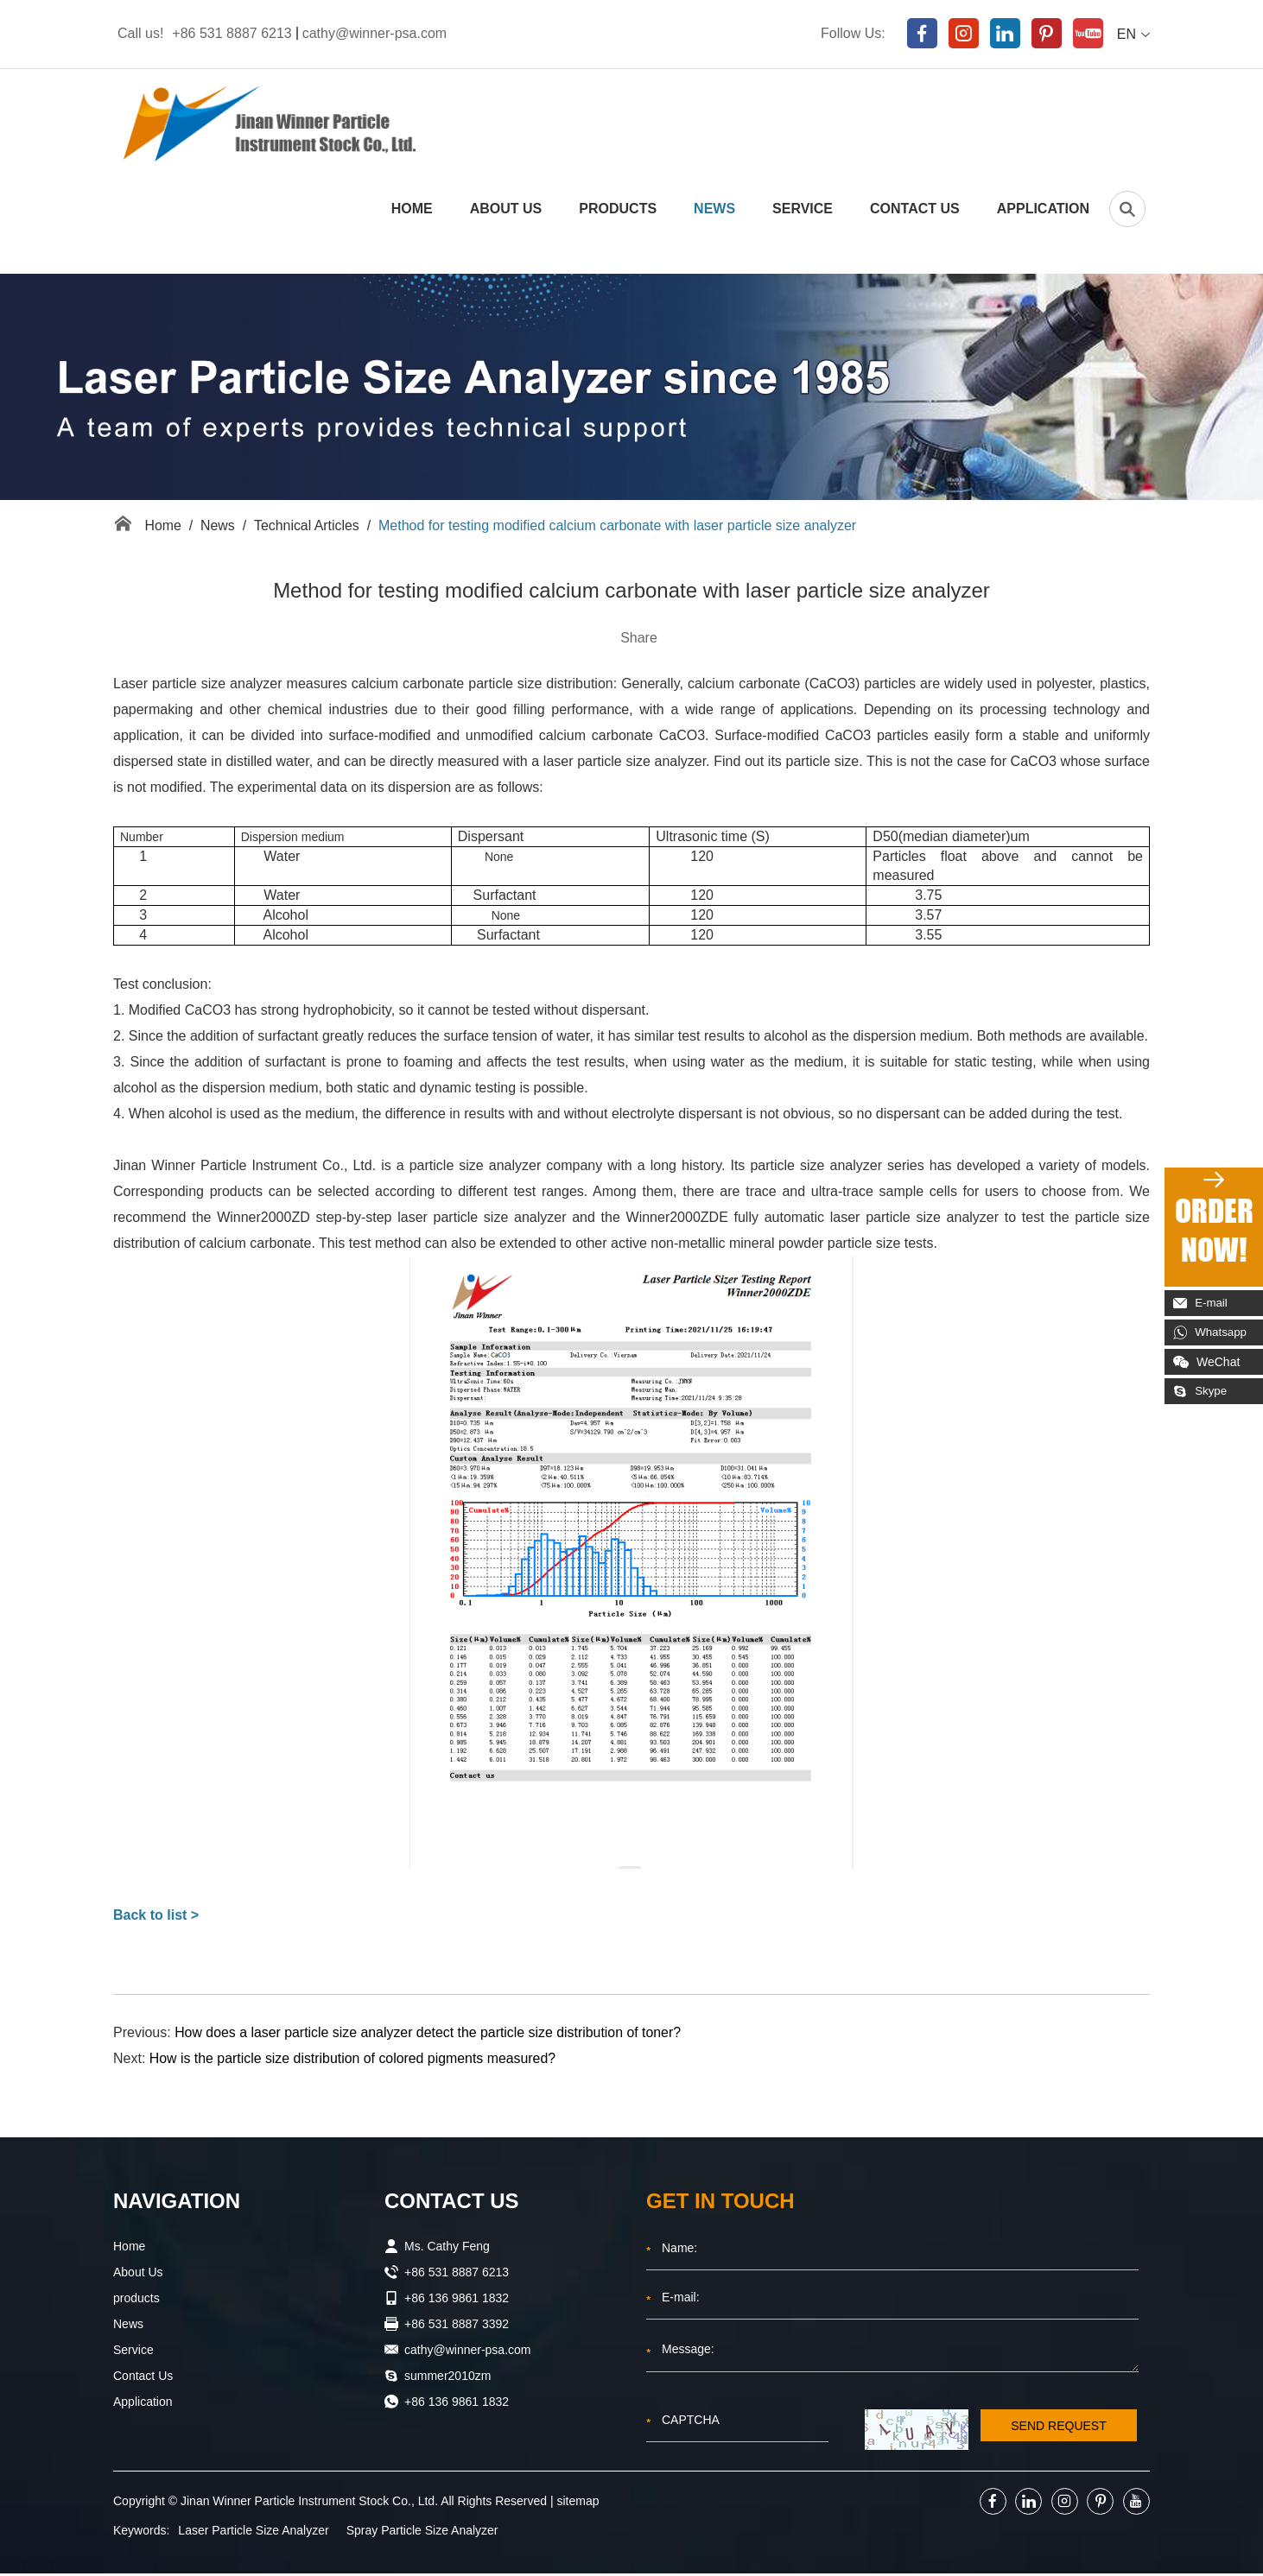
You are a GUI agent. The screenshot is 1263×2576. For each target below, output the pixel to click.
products (618, 210)
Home (412, 210)
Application (1043, 210)
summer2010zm (447, 2378)
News (714, 210)
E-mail (1202, 1303)
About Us (506, 210)
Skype (1201, 1391)
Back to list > (156, 1917)
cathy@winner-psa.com (374, 33)
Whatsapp (1212, 1332)
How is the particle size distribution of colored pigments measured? (354, 2061)
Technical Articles (307, 527)
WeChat (1206, 1362)
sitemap (578, 2503)
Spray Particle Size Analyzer (422, 2533)
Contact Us (915, 210)
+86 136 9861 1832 (456, 2404)
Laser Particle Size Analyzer (253, 2533)
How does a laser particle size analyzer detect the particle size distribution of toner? (430, 2035)
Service (802, 210)
